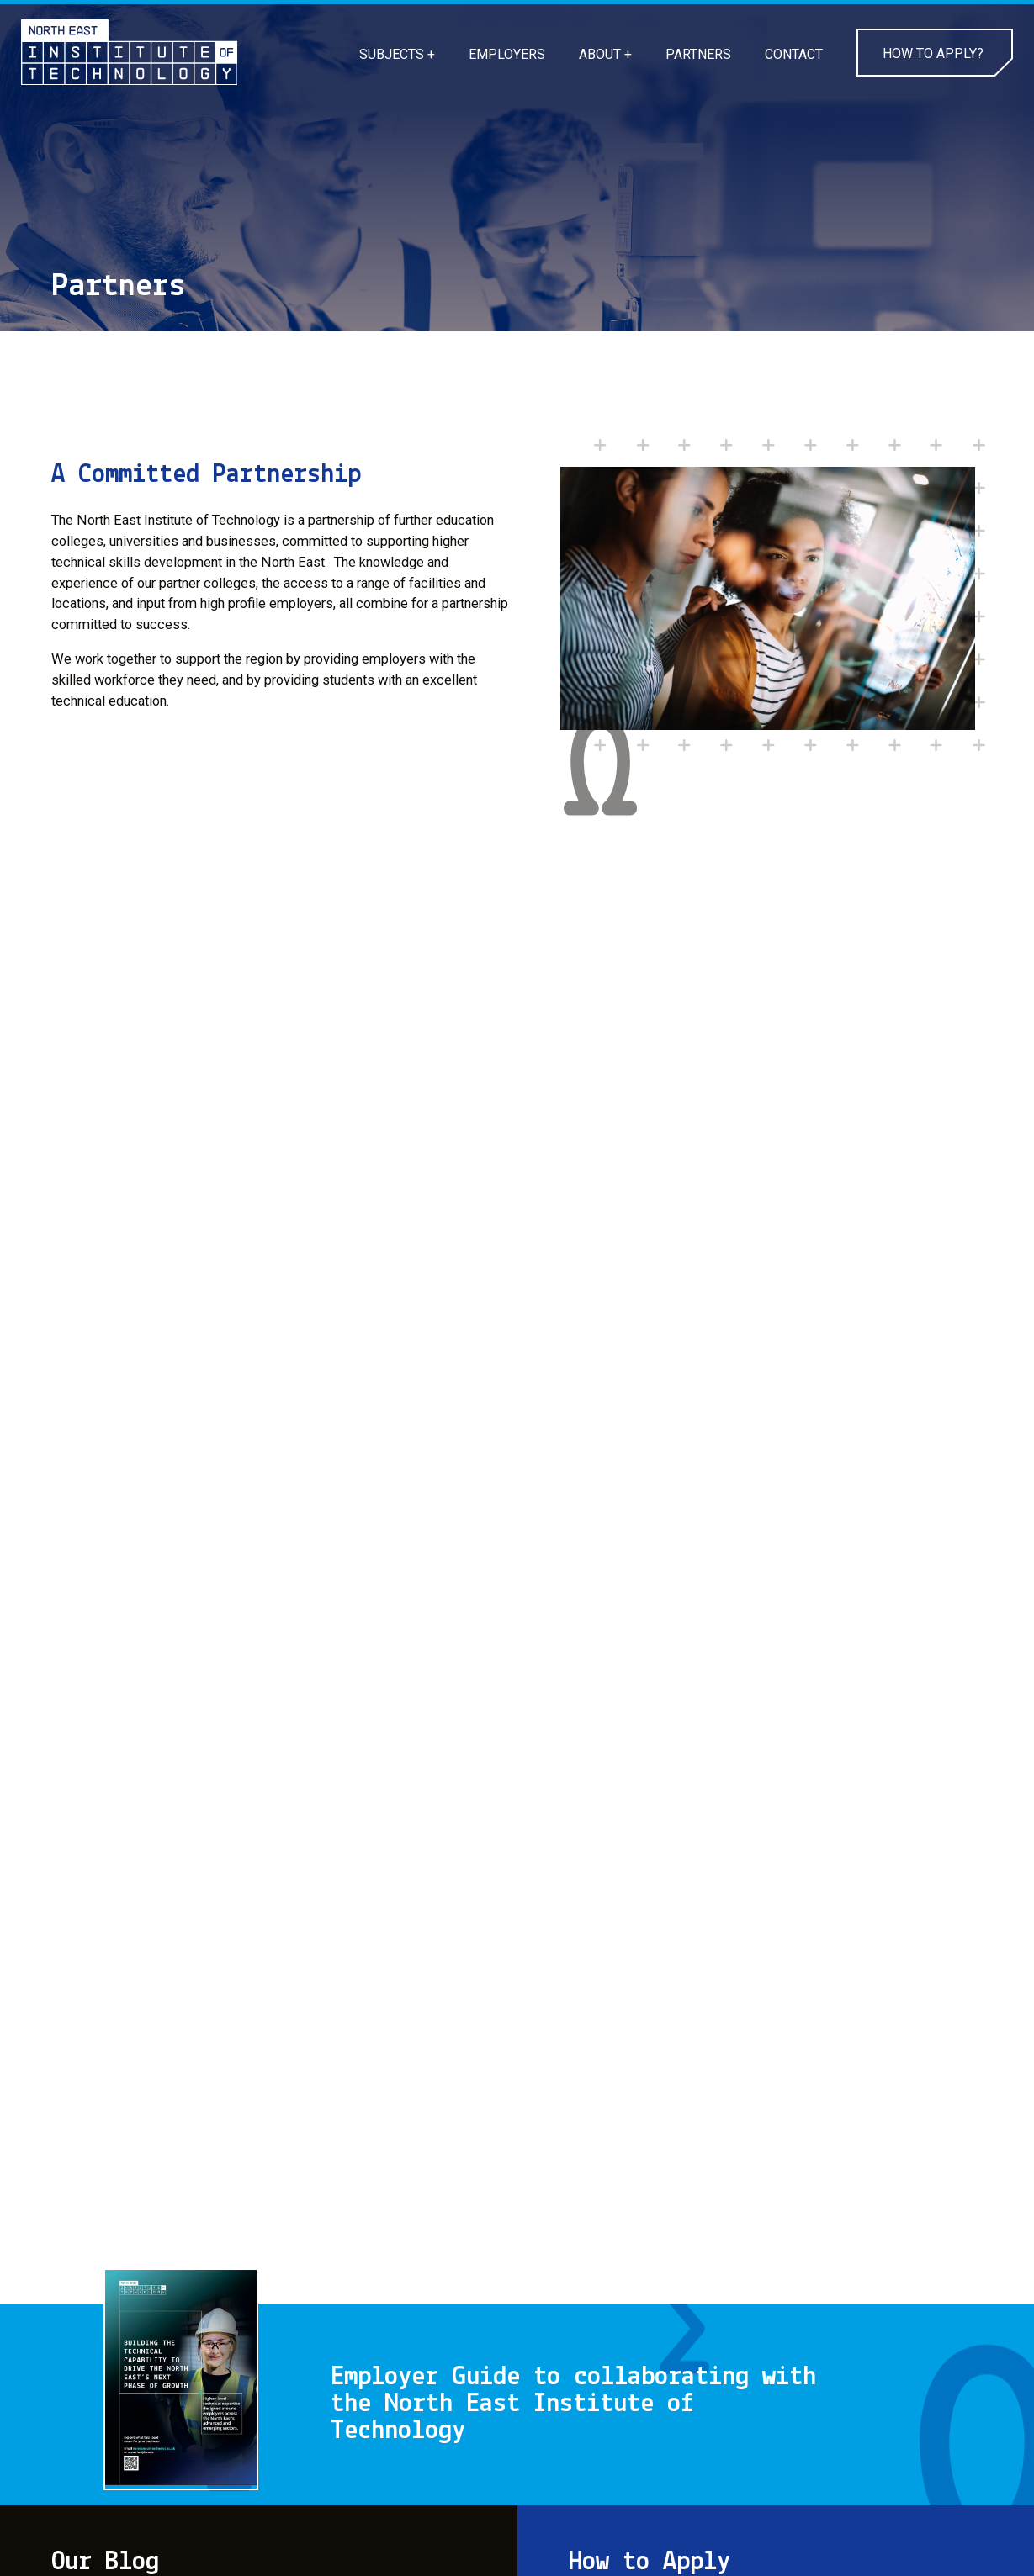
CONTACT (794, 54)
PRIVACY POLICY (241, 2531)
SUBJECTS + (397, 54)
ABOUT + (605, 54)
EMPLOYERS (507, 54)
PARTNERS (698, 54)
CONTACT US (372, 2531)
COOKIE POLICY (99, 2531)
